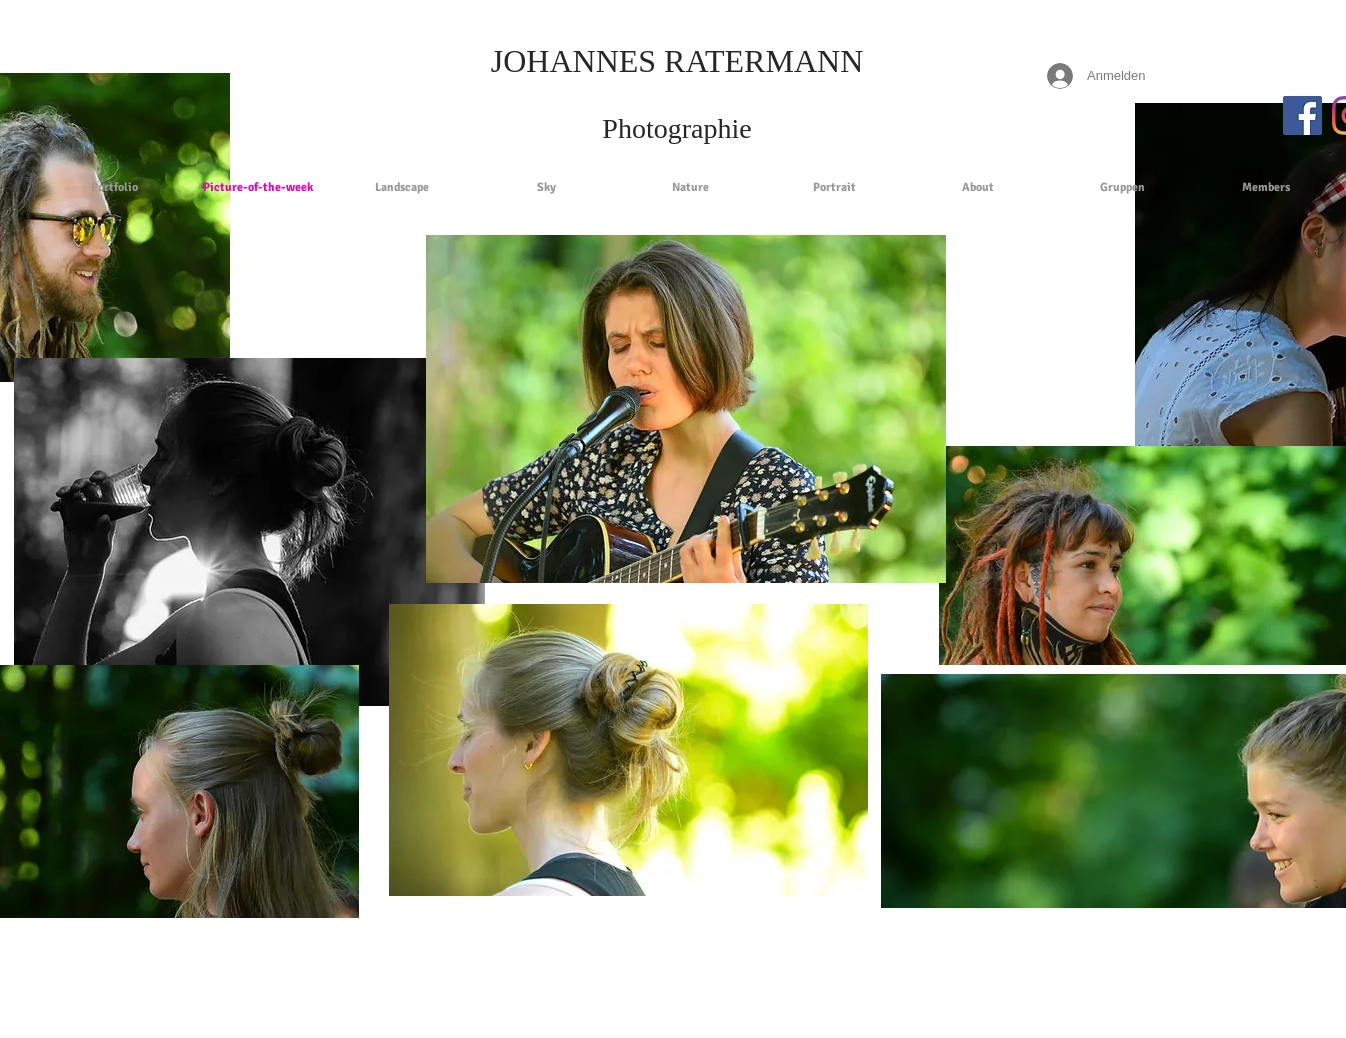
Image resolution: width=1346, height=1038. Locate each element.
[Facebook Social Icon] (1302, 115)
